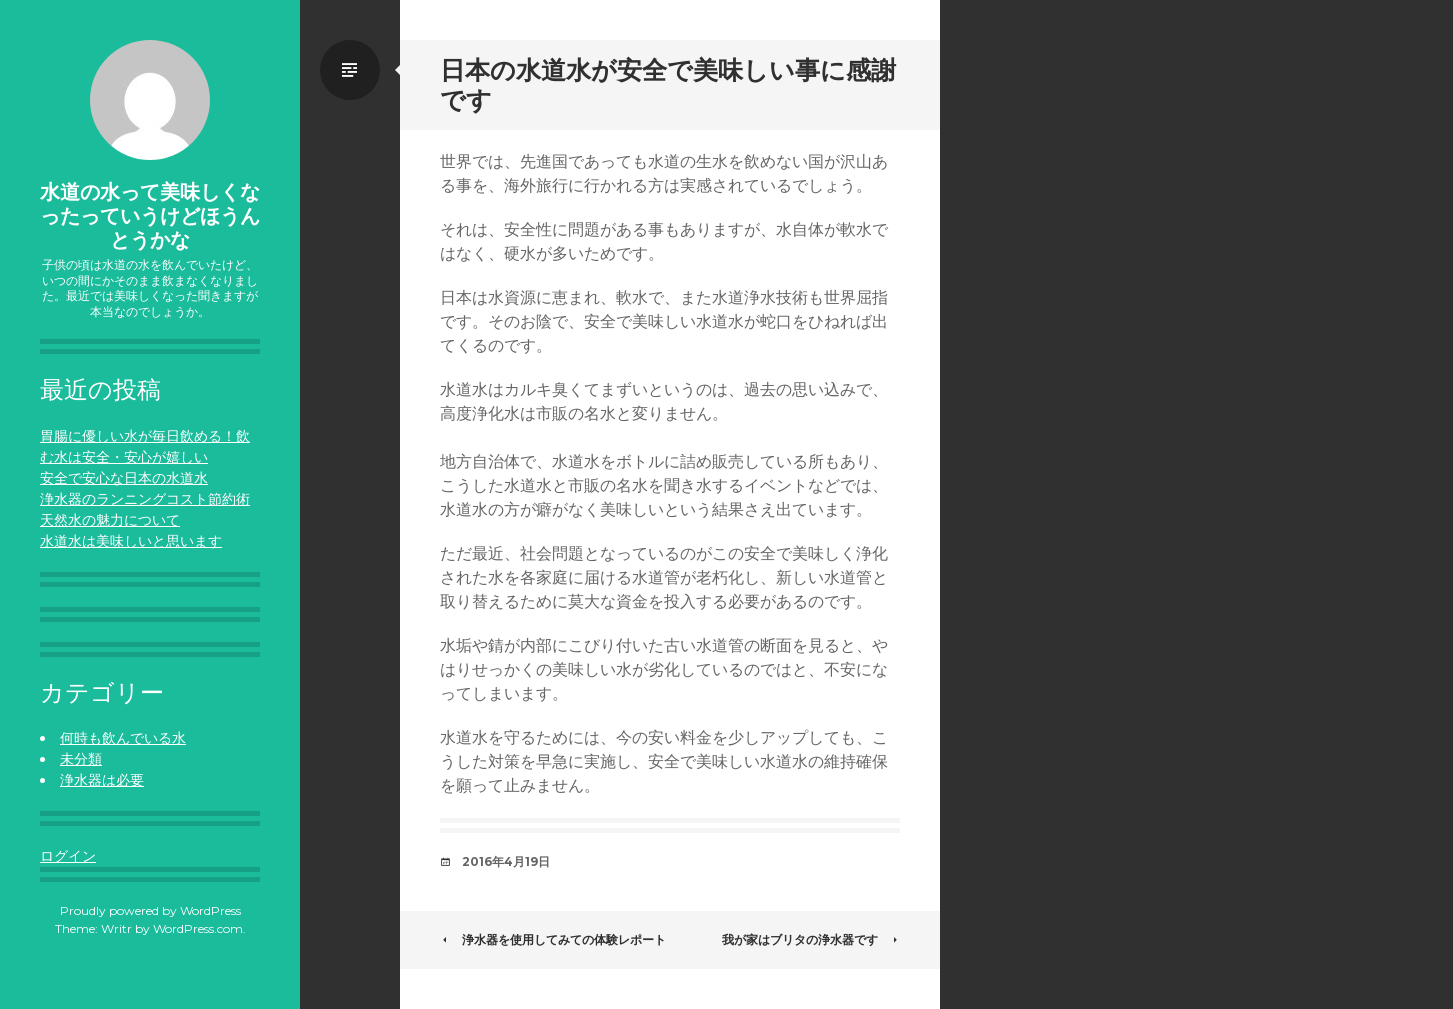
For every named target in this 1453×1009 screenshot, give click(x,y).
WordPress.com (198, 928)
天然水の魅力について (110, 520)
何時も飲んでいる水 (123, 738)
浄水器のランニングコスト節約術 (145, 499)
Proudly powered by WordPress (150, 910)
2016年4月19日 (506, 861)
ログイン (68, 856)
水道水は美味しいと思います (131, 541)
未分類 (81, 759)
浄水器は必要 (102, 780)
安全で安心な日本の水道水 (124, 478)
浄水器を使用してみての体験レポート (553, 939)
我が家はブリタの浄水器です (811, 939)
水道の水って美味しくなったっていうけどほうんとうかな (150, 216)
